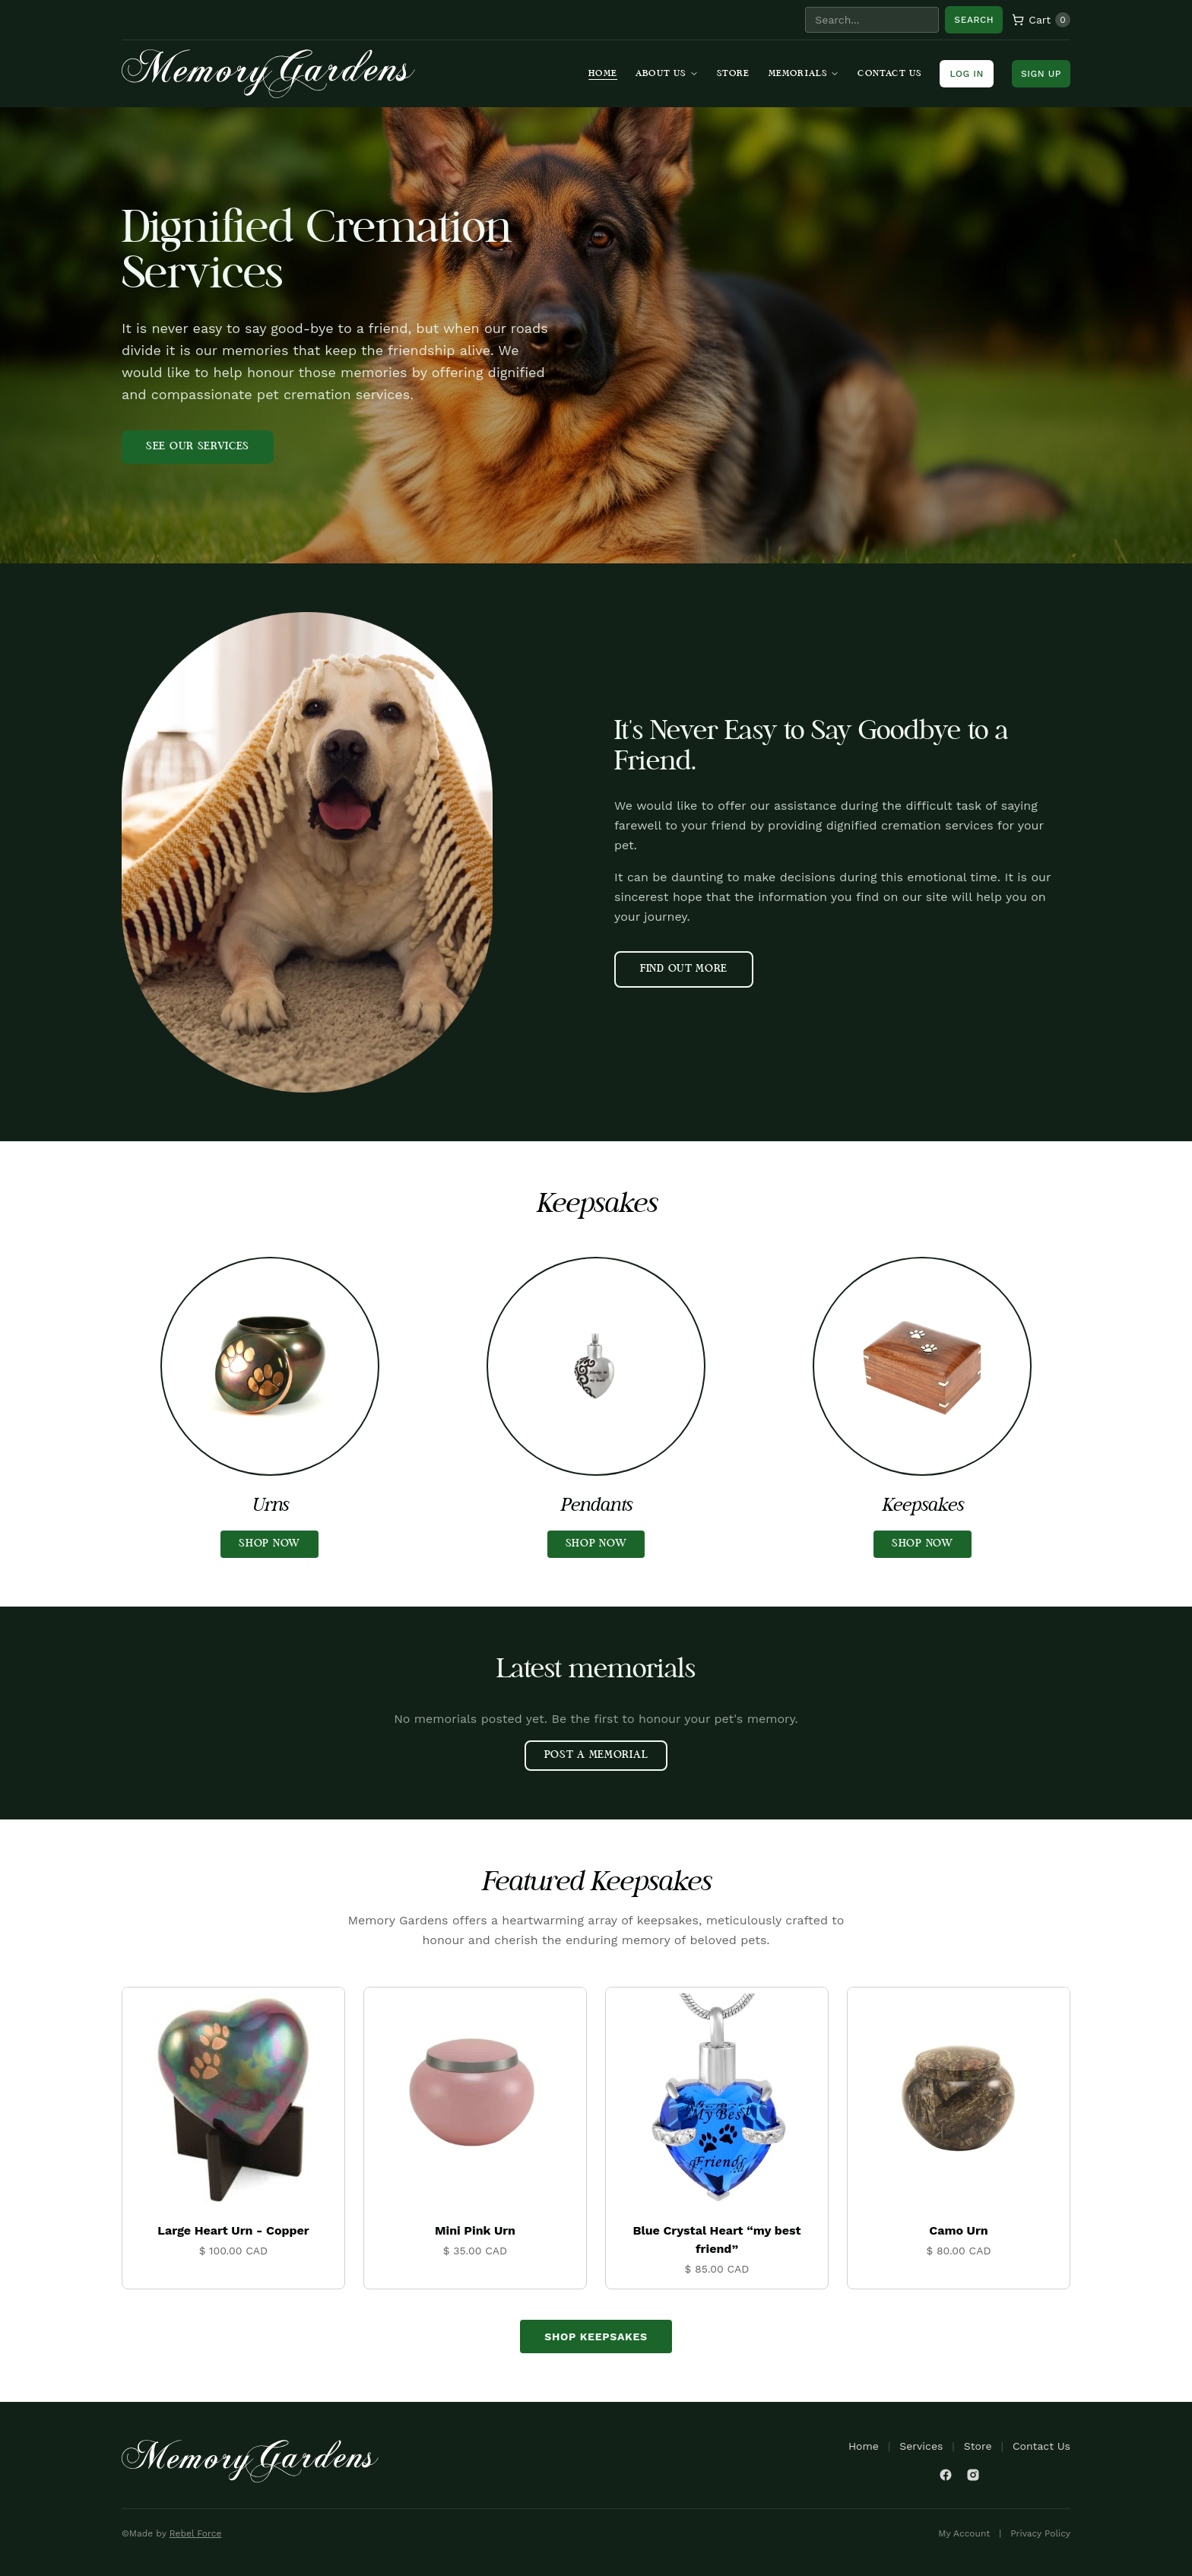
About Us (667, 73)
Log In (966, 73)
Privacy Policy (1040, 2533)
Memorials (804, 73)
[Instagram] (973, 2475)
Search (974, 19)
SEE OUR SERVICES (197, 446)
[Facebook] (946, 2475)
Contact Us (889, 73)
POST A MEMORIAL (596, 1755)
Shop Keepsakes (596, 2336)
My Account (964, 2533)
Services (921, 2446)
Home (602, 73)
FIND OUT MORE (684, 969)
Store (733, 73)
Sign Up (1041, 73)
